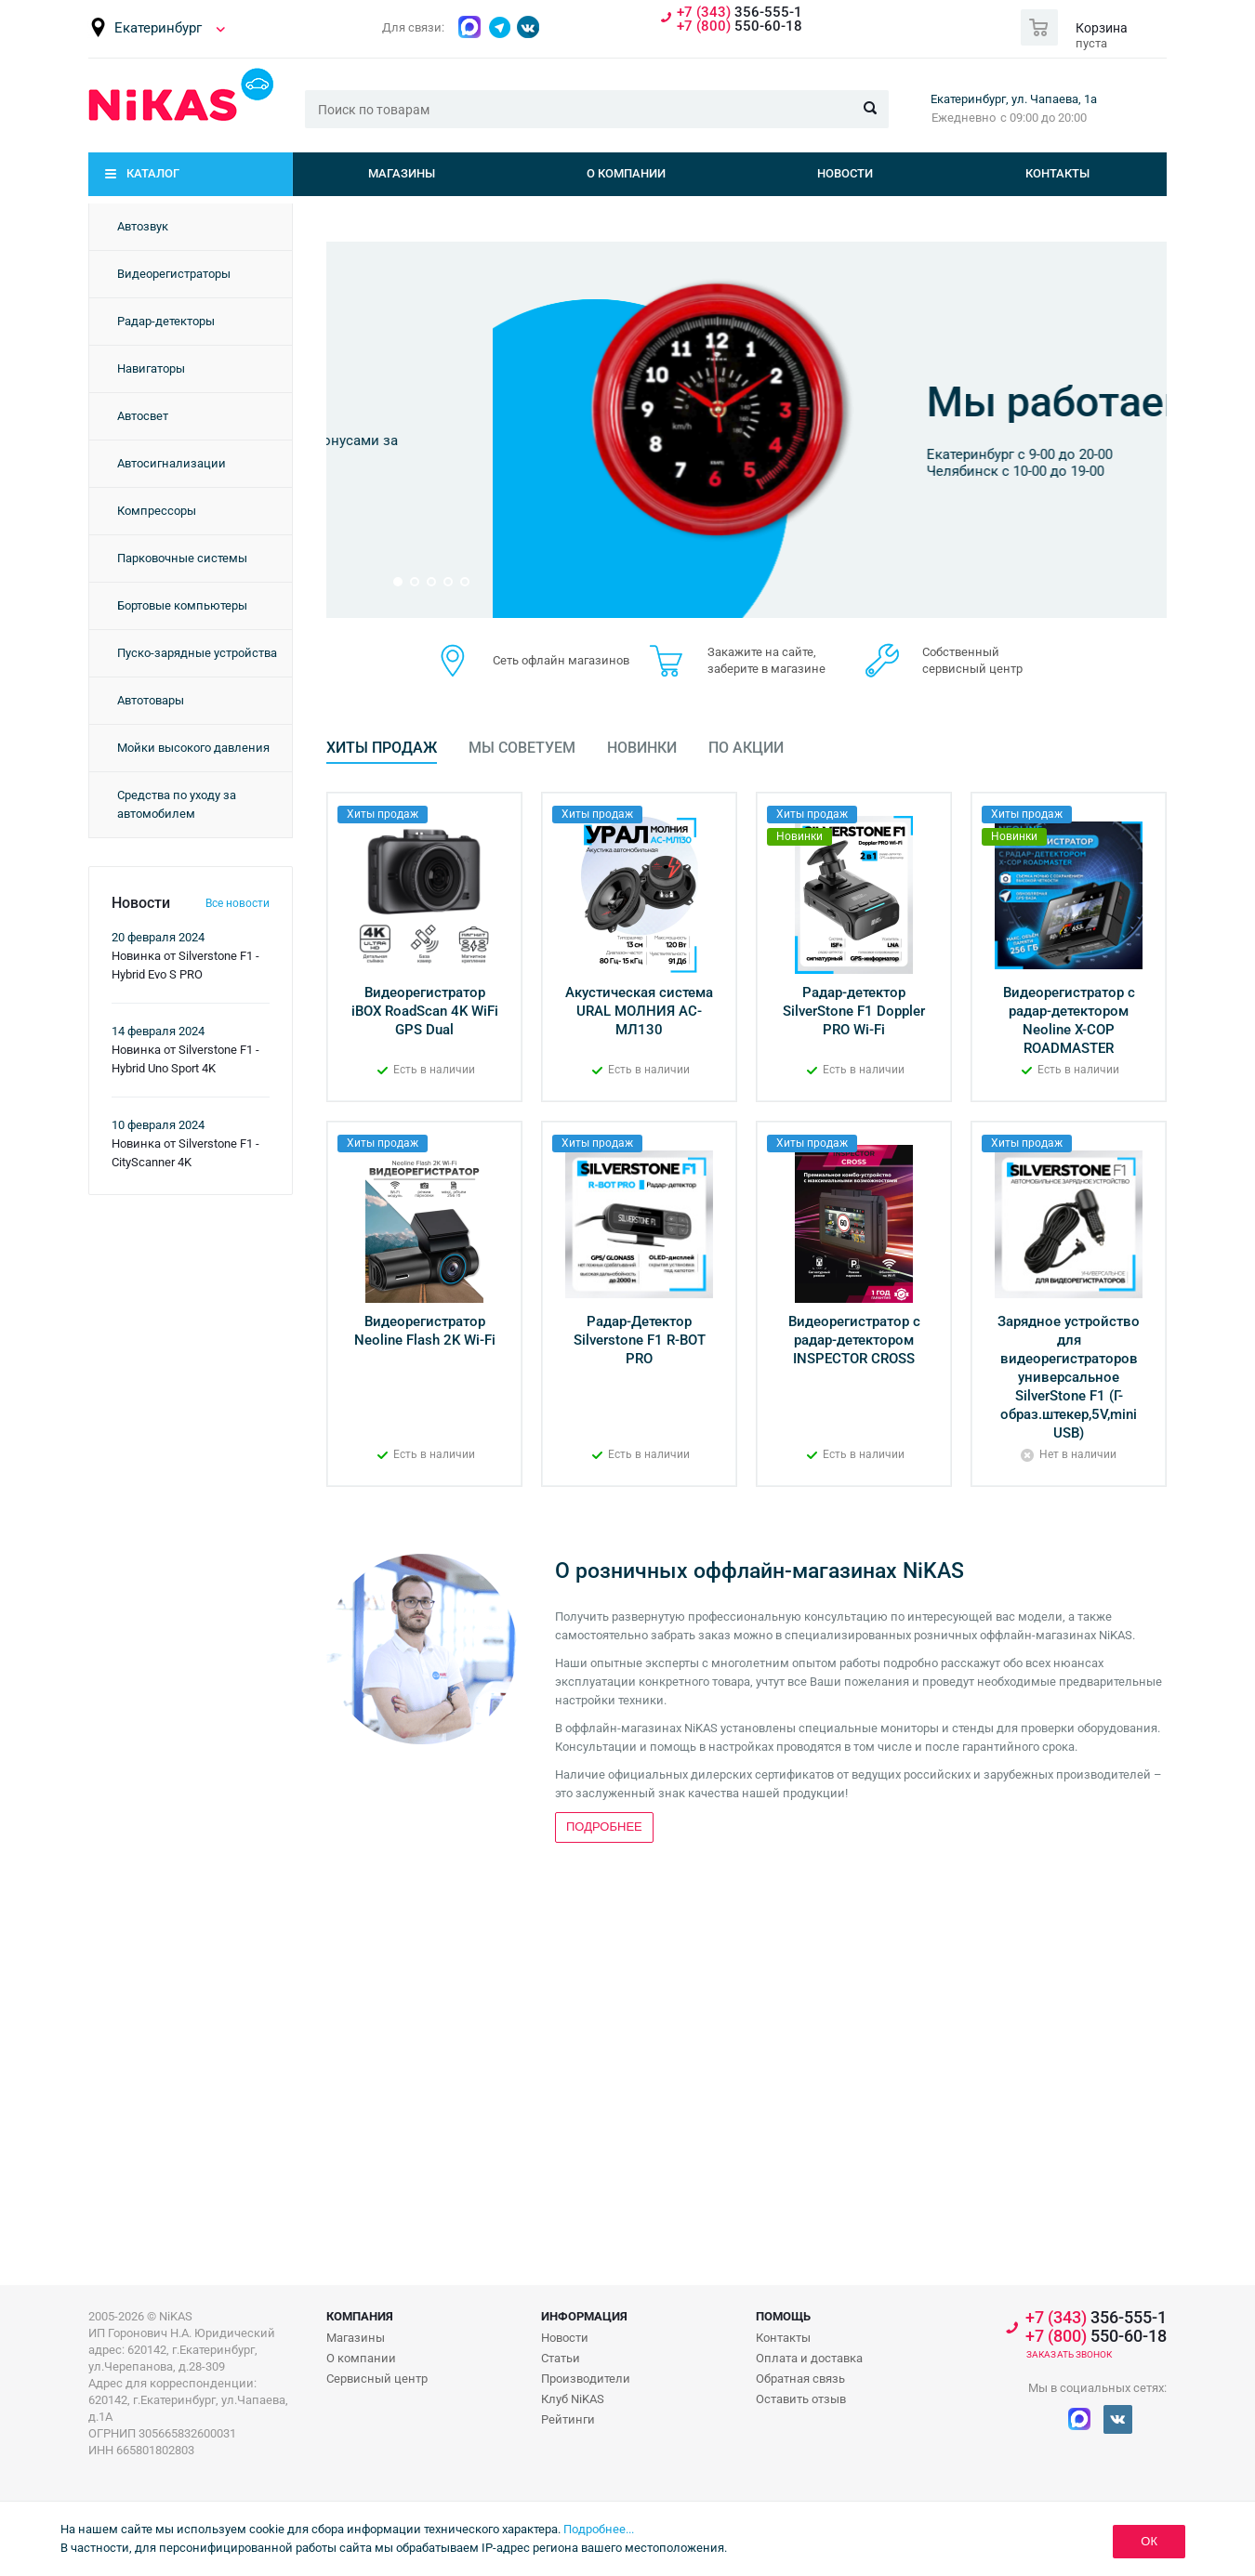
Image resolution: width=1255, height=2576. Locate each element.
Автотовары (150, 700)
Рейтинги (568, 2419)
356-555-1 (739, 13)
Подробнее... (598, 2529)
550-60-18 (739, 26)
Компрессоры (156, 511)
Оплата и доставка (809, 2358)
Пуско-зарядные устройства (197, 653)
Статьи (560, 2358)
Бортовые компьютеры (182, 605)
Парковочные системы (182, 558)
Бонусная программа (870, 367)
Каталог (152, 173)
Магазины (401, 173)
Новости (845, 173)
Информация (584, 2316)
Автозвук (142, 226)
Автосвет (142, 416)
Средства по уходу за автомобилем (176, 804)
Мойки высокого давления (193, 748)
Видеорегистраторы (174, 274)
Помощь (783, 2316)
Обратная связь (800, 2378)
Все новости (237, 903)
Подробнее (817, 510)
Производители (585, 2378)
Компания (359, 2316)
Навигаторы (151, 368)
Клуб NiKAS (572, 2399)
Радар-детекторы (166, 321)
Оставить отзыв (801, 2399)
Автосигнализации (171, 463)
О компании (626, 173)
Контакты (1057, 173)
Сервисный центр (377, 2378)
